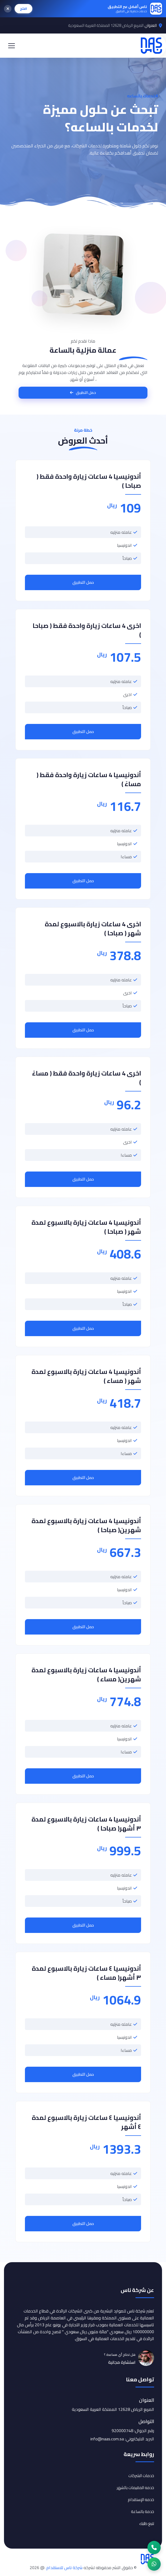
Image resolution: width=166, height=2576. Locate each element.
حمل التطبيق (83, 582)
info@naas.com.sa (107, 2438)
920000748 (122, 2430)
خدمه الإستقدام (141, 2499)
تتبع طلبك (146, 2523)
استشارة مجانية (122, 2362)
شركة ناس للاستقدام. (64, 2567)
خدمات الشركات (141, 2475)
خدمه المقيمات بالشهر (135, 2487)
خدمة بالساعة (142, 2511)
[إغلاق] (7, 8)
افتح (23, 8)
